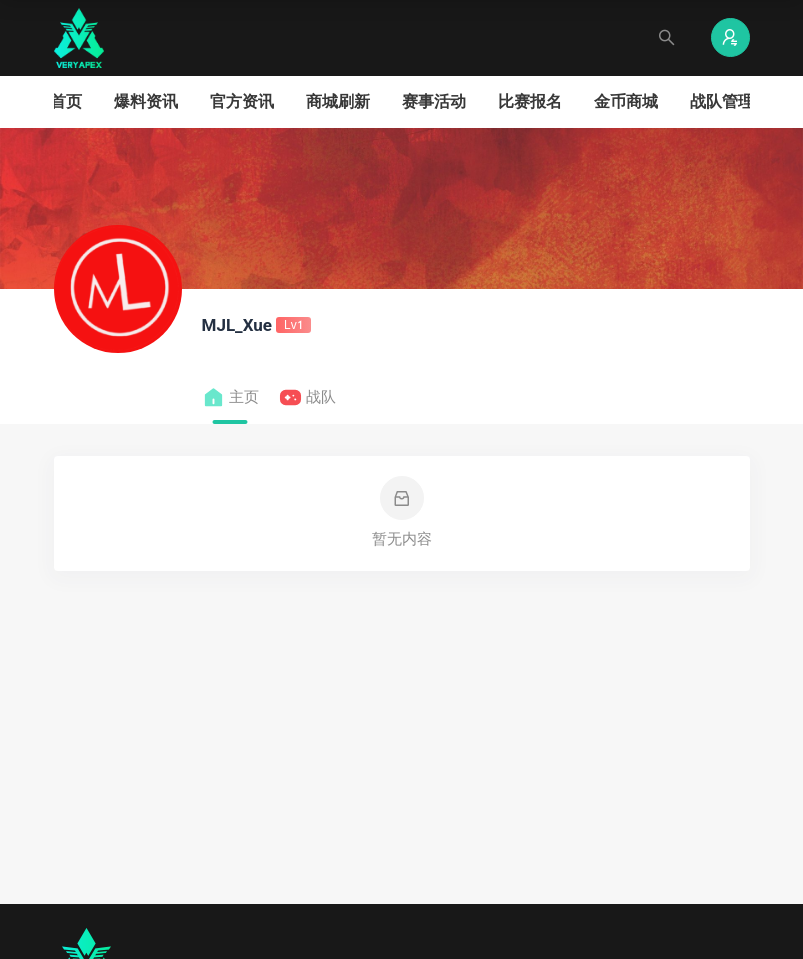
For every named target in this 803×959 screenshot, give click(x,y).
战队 (307, 397)
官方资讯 (242, 101)
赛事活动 (434, 101)
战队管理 (722, 101)
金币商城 (626, 101)
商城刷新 (338, 101)
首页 (66, 101)
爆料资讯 (146, 101)
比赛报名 (530, 101)
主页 (230, 397)
